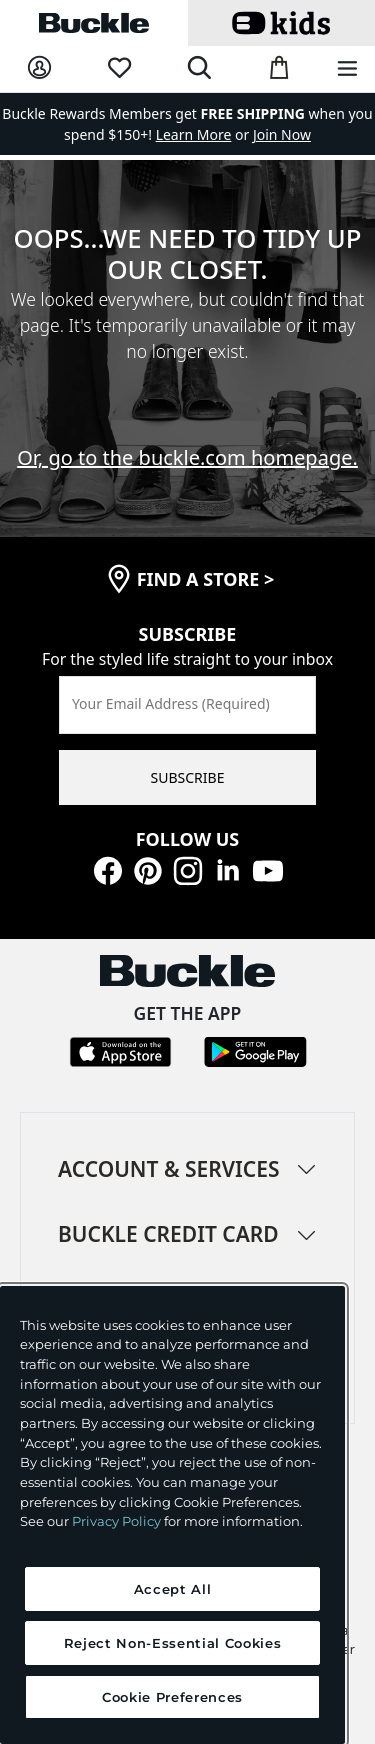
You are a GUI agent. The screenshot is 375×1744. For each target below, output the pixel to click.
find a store (206, 579)
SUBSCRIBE (188, 777)
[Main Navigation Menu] (347, 69)
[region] (172, 1515)
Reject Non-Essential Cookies (172, 1643)
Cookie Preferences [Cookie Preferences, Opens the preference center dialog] (172, 1697)
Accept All (173, 1589)
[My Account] (39, 68)
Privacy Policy (116, 1521)
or (204, 134)
